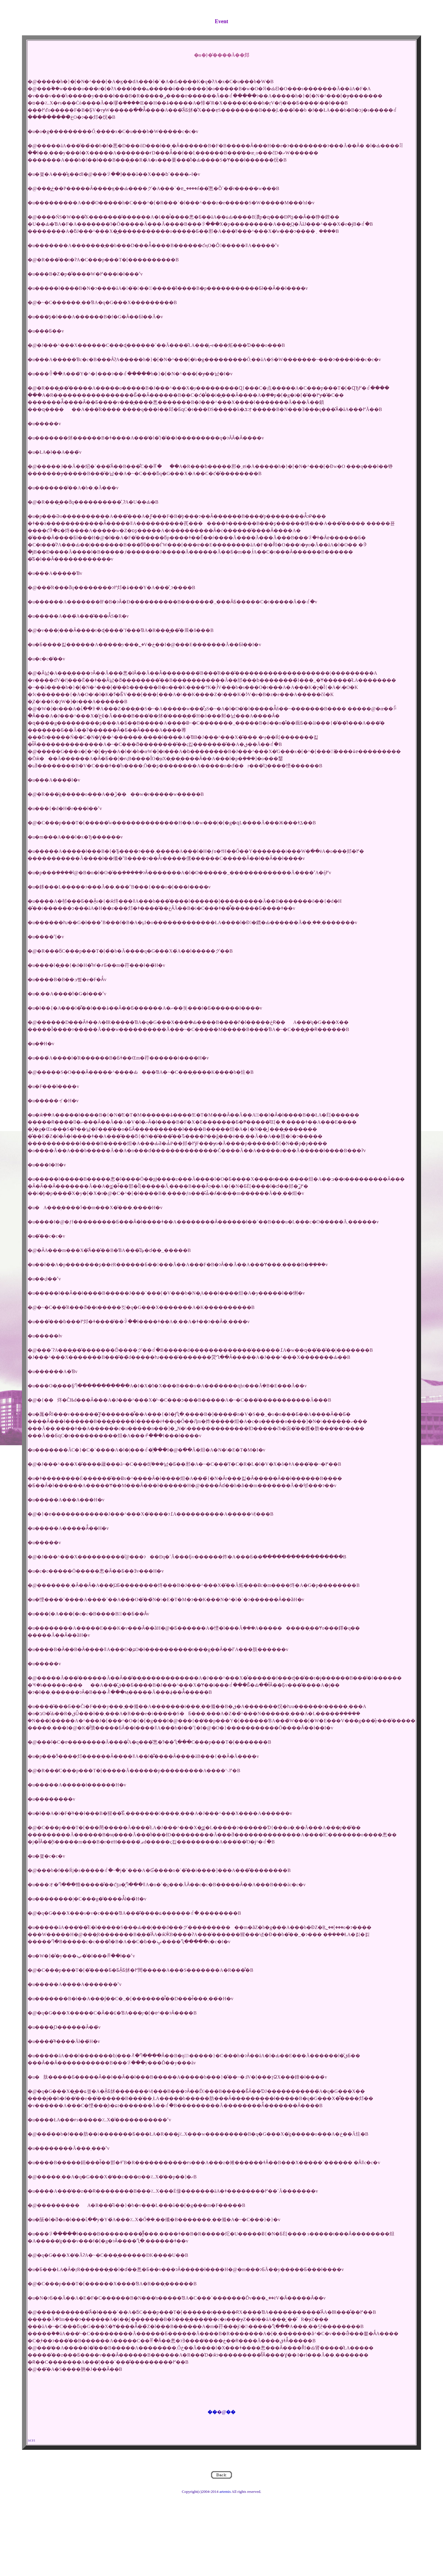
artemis (225, 2491)
